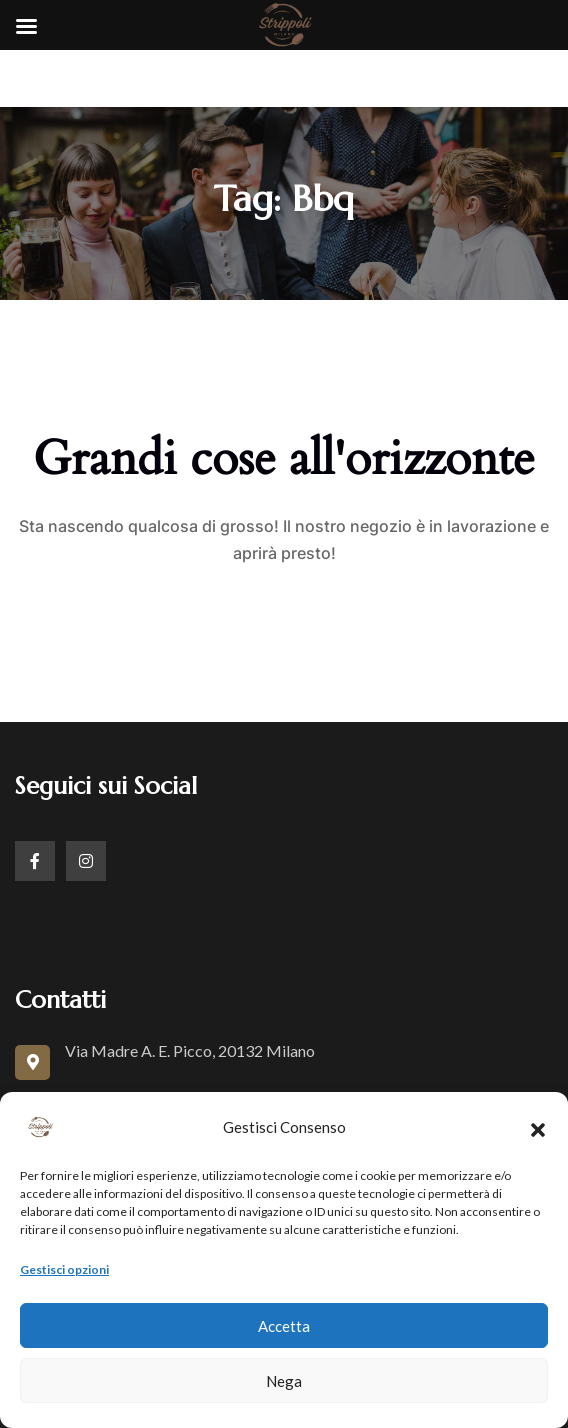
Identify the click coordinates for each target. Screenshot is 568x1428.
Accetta (284, 1326)
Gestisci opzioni (64, 1269)
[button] (538, 1127)
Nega (284, 1381)
